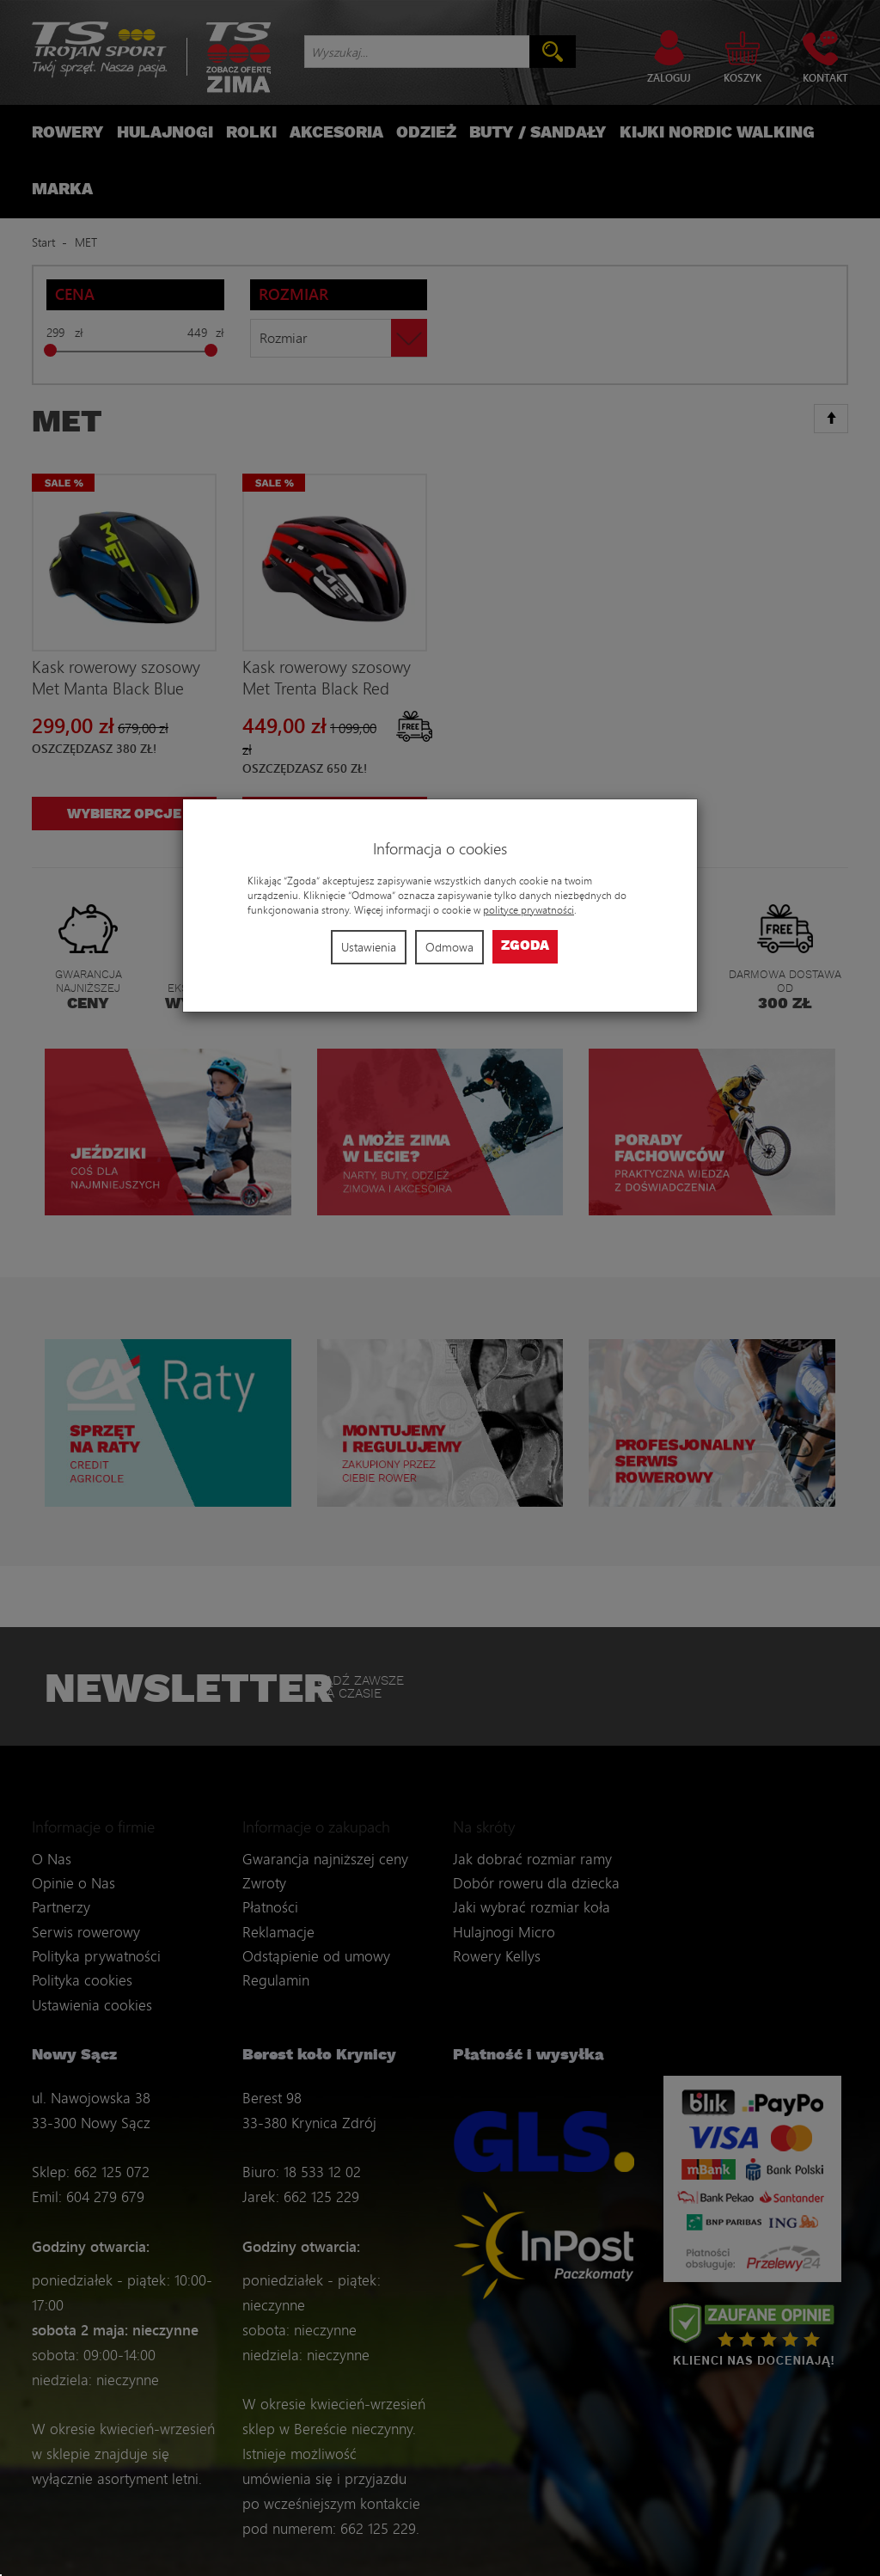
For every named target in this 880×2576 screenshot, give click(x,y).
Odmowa (449, 947)
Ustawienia (368, 947)
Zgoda (525, 946)
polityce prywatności (528, 910)
